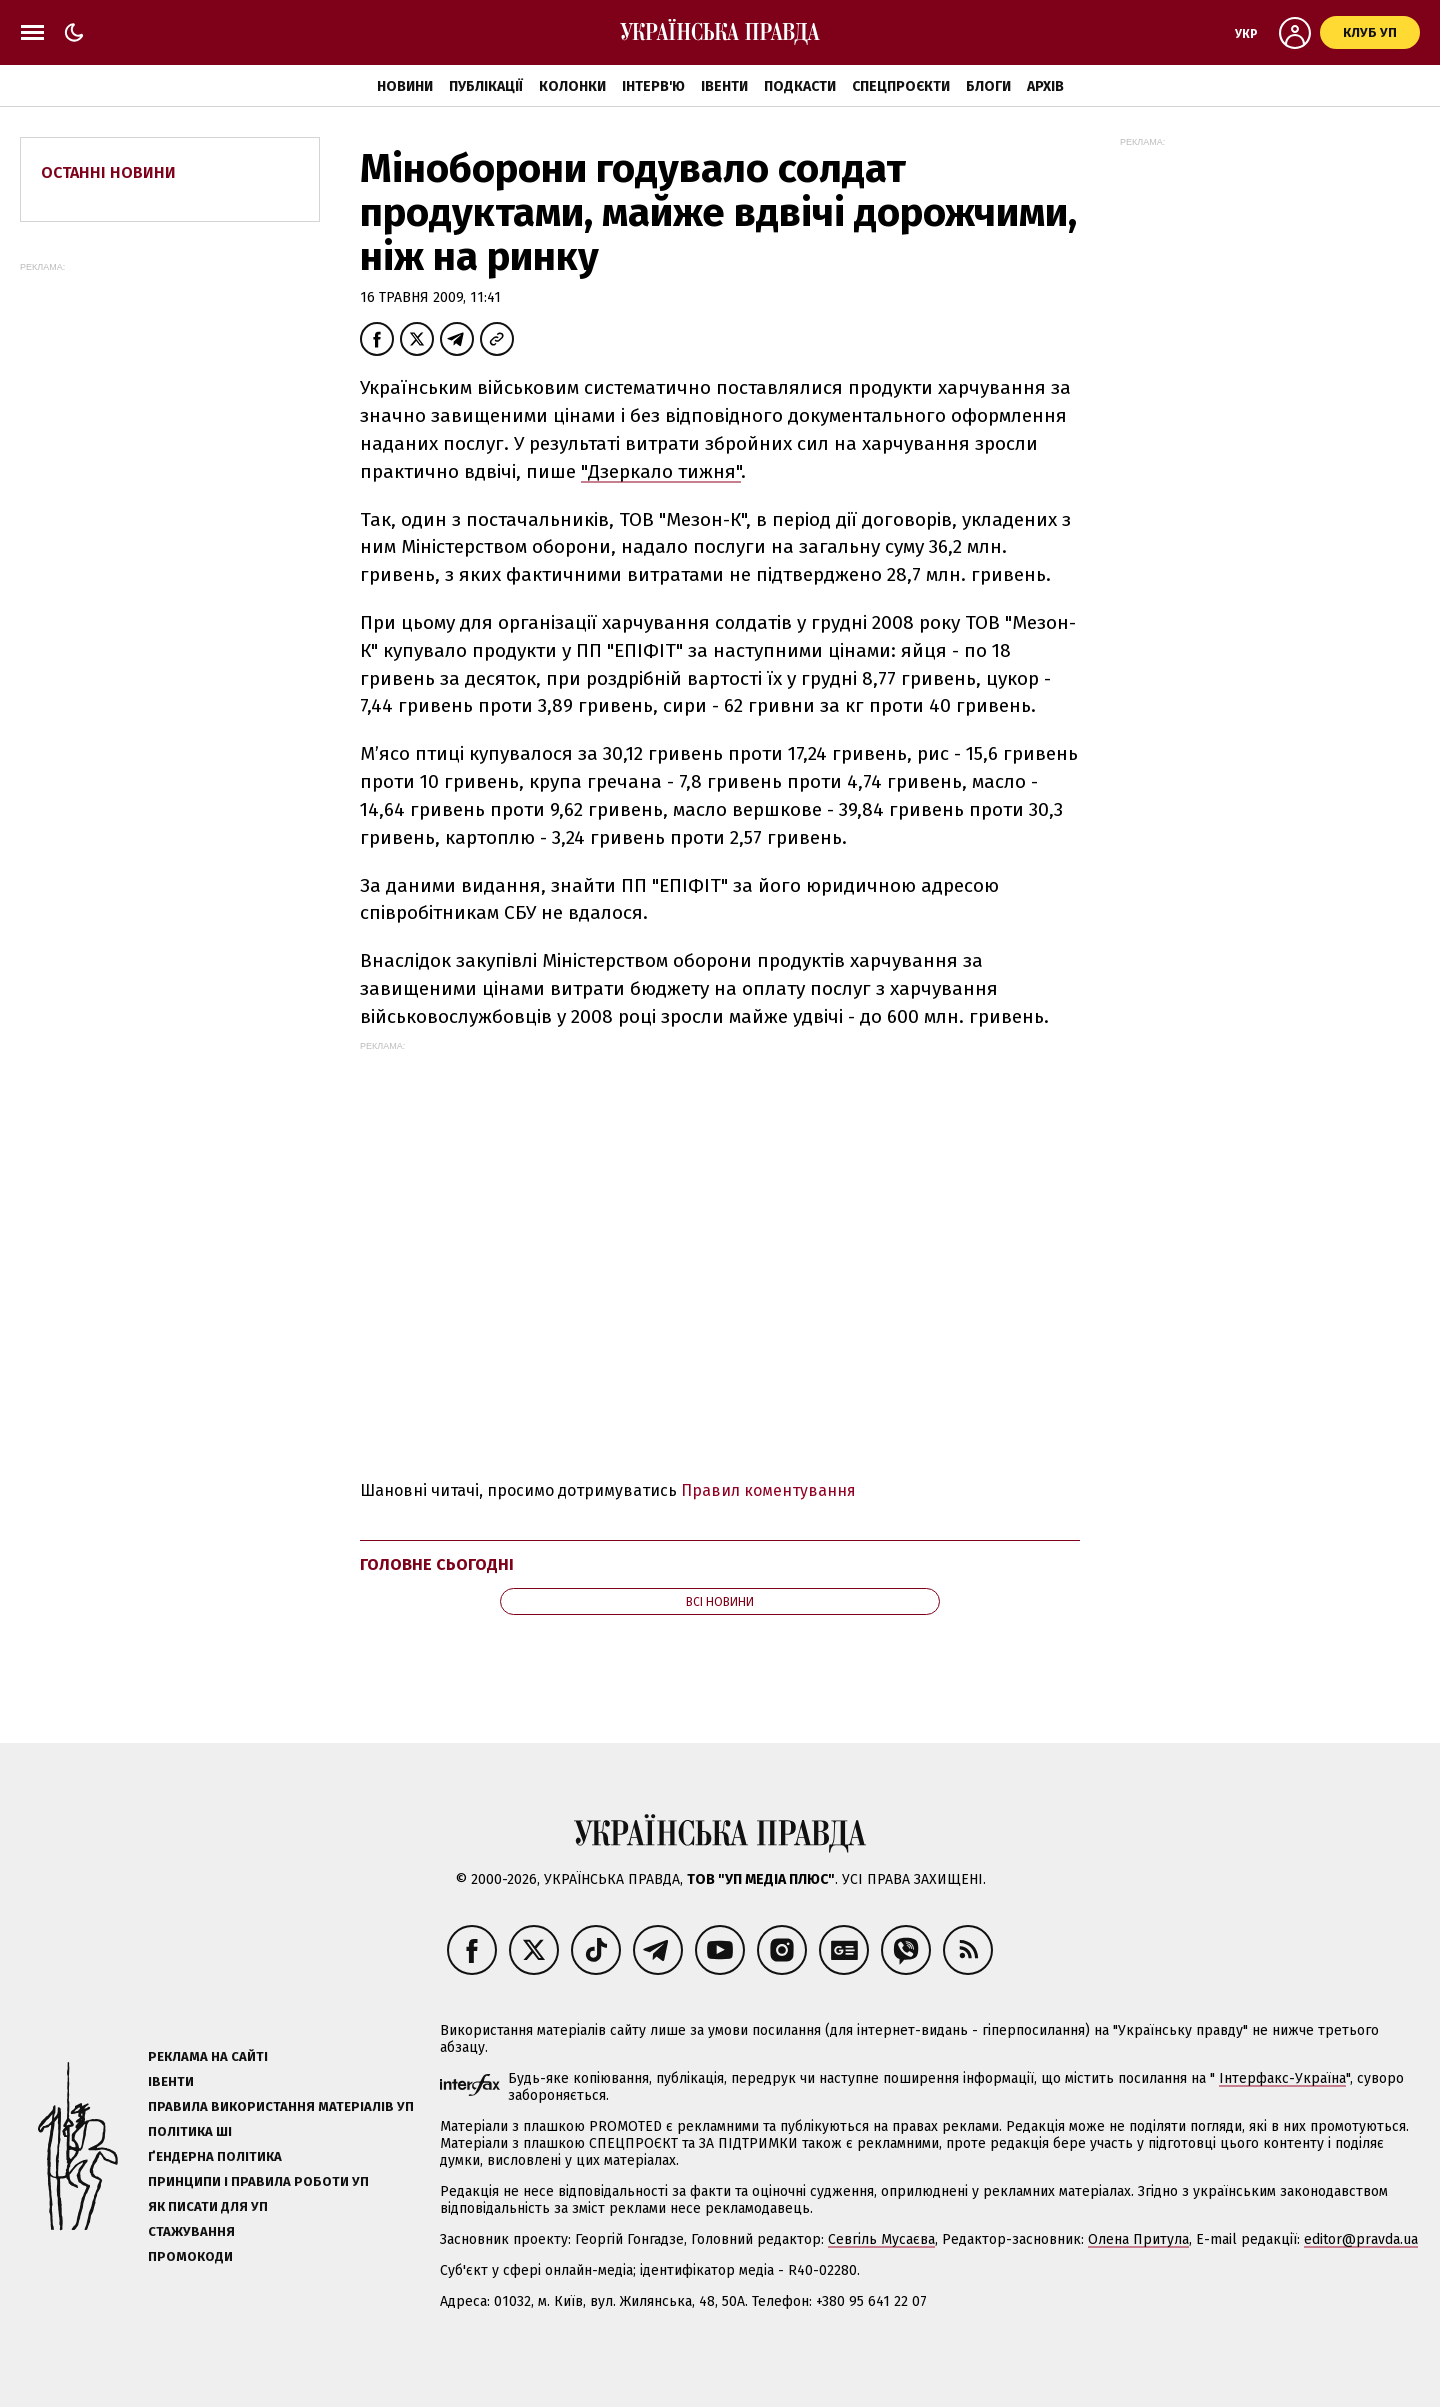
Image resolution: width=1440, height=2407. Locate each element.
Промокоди (190, 2256)
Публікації (486, 86)
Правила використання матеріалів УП (281, 2106)
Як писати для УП (208, 2206)
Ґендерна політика (215, 2156)
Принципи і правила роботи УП (258, 2181)
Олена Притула (1138, 2239)
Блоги (988, 86)
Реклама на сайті (208, 2056)
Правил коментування (768, 1490)
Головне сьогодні (437, 1564)
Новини (405, 86)
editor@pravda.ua (1361, 2239)
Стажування (191, 2231)
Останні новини (108, 172)
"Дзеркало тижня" (661, 471)
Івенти (724, 86)
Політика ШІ (190, 2131)
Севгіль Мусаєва (881, 2239)
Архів (1045, 86)
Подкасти (800, 86)
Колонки (572, 86)
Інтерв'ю (653, 86)
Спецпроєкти (901, 86)
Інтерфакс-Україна (1282, 2078)
